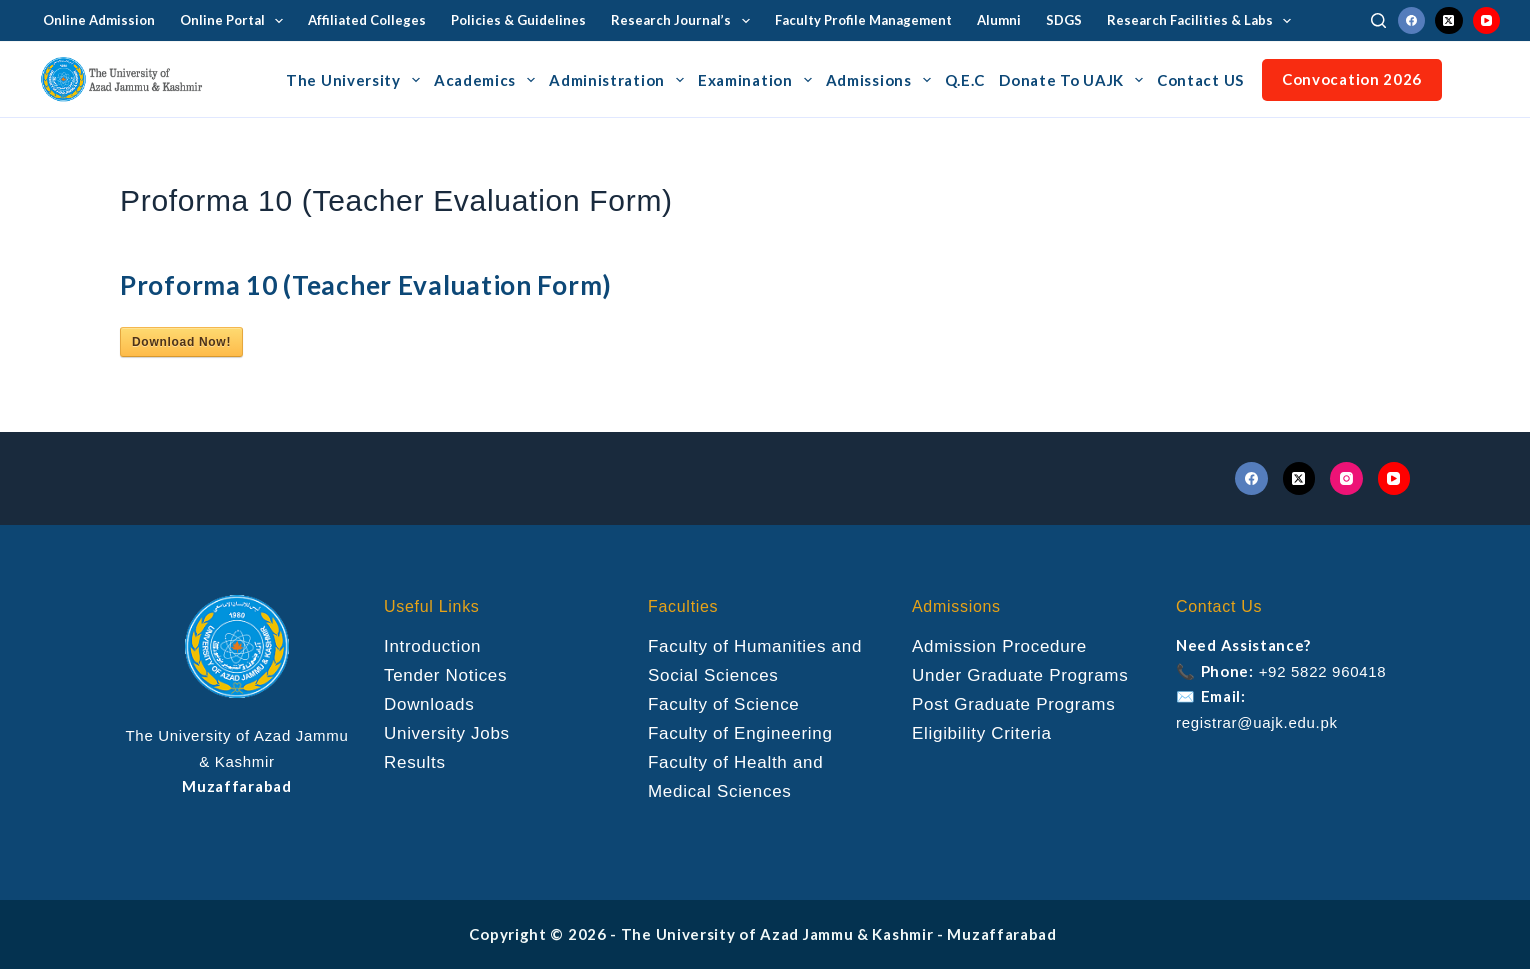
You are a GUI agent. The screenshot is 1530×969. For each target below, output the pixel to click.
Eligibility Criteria (982, 733)
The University (356, 80)
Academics (487, 80)
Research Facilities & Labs (1203, 21)
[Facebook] (1412, 21)
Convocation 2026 (1352, 79)
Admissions (881, 80)
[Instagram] (1346, 478)
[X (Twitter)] (1449, 21)
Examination (758, 80)
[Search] (1378, 20)
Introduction (432, 646)
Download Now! (181, 342)
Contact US (1200, 80)
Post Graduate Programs (1013, 704)
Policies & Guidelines (518, 20)
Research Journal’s (684, 21)
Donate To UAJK (1074, 80)
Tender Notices (445, 675)
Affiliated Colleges (367, 20)
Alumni (999, 20)
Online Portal (236, 21)
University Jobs (447, 733)
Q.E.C (965, 80)
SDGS (1064, 20)
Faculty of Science (724, 704)
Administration (619, 80)
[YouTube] (1487, 21)
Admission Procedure (999, 646)
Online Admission (99, 20)
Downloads (429, 704)
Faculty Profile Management (863, 20)
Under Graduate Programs (1020, 675)
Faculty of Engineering (740, 733)
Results (415, 762)
